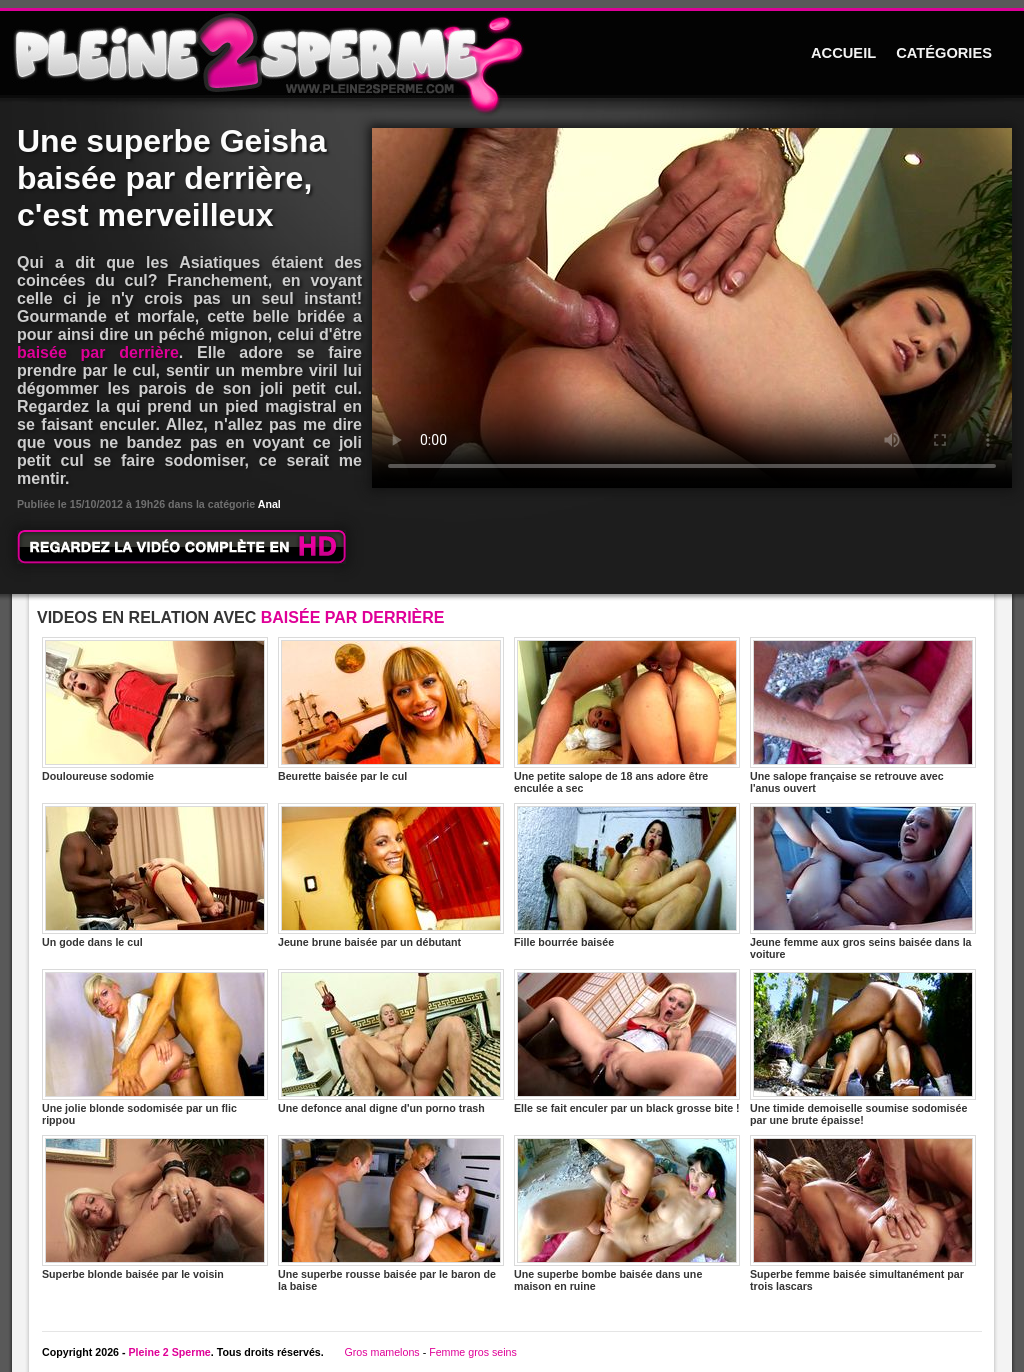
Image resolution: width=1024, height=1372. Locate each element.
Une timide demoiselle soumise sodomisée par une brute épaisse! (863, 1047)
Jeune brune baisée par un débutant (391, 875)
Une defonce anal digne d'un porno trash (391, 1041)
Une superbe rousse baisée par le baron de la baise (391, 1213)
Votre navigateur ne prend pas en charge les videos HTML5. (692, 308)
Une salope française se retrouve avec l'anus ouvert (863, 715)
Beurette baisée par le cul (391, 709)
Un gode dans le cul (155, 875)
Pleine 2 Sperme (169, 1352)
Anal (269, 504)
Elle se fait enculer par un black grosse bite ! (627, 1041)
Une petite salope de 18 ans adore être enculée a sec (627, 715)
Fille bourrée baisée (627, 875)
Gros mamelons (381, 1352)
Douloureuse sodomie (155, 709)
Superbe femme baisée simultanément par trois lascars (863, 1213)
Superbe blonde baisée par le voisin (155, 1207)
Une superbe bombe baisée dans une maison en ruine (627, 1213)
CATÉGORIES (944, 53)
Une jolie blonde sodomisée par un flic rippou (155, 1047)
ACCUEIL (843, 53)
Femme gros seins (473, 1352)
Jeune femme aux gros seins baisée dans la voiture (863, 881)
